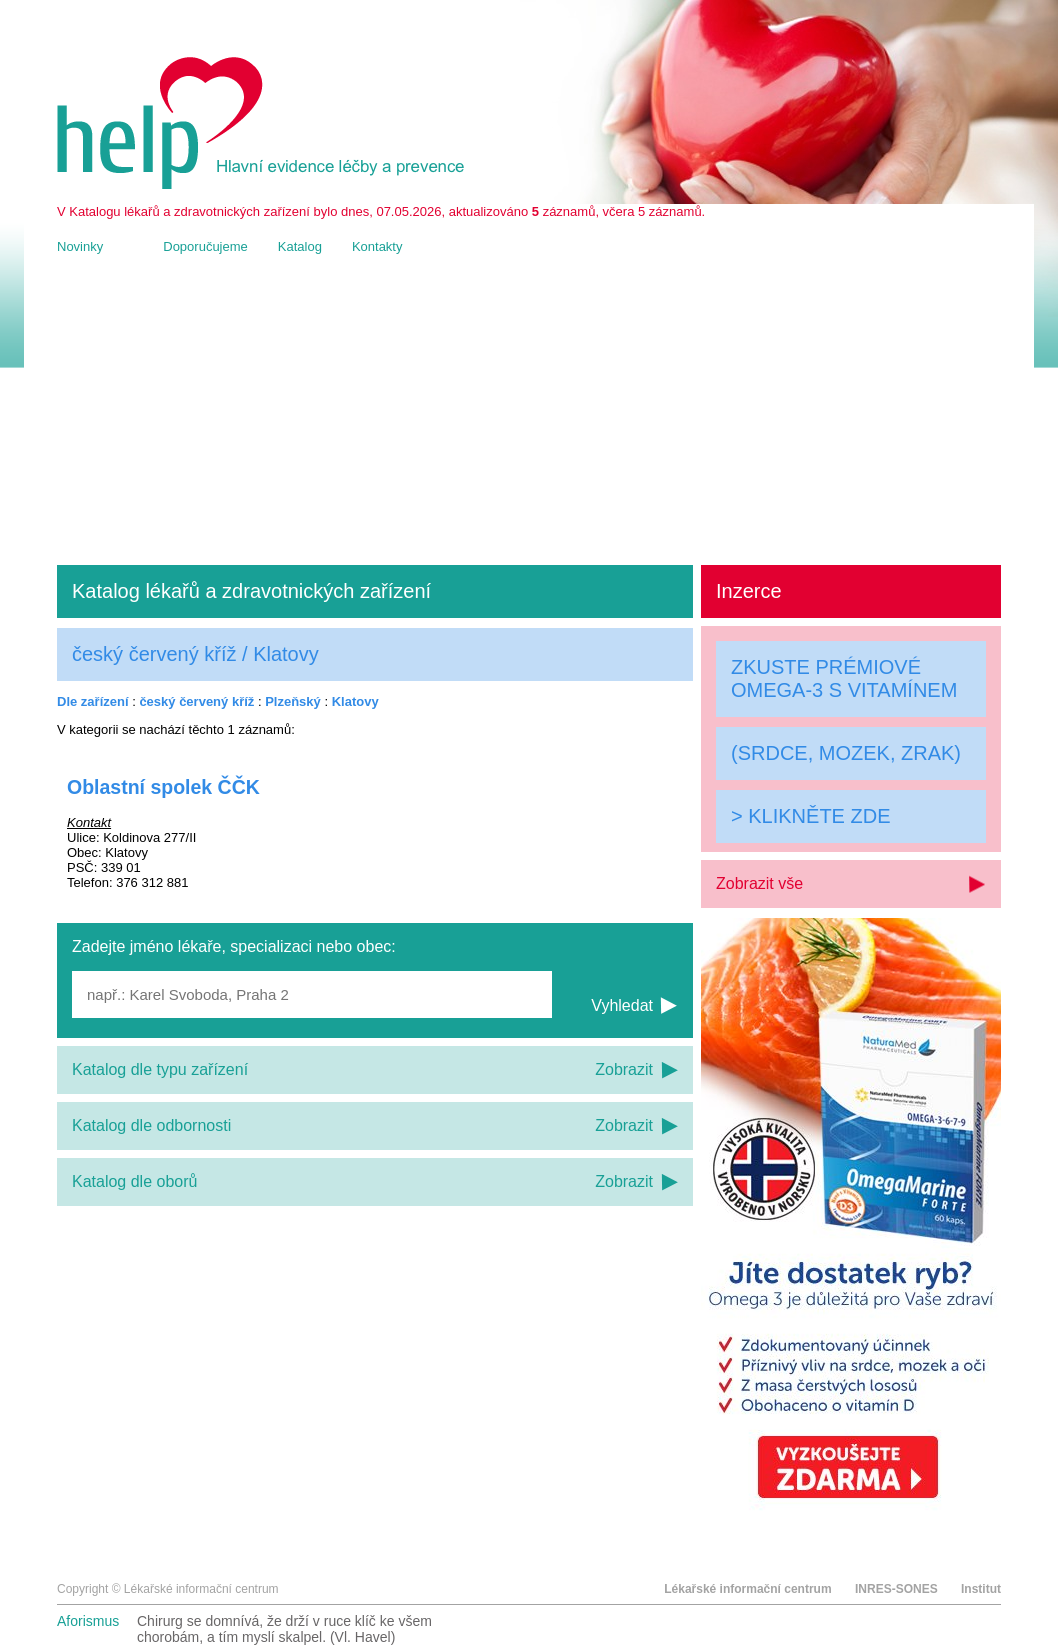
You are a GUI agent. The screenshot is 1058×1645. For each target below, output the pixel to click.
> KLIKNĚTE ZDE (811, 816)
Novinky (80, 246)
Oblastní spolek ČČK (163, 787)
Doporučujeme (205, 246)
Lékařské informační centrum (747, 1589)
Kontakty (377, 246)
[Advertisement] (529, 410)
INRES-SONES (896, 1589)
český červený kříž (196, 701)
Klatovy (355, 701)
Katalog (300, 246)
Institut (981, 1589)
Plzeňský (293, 701)
